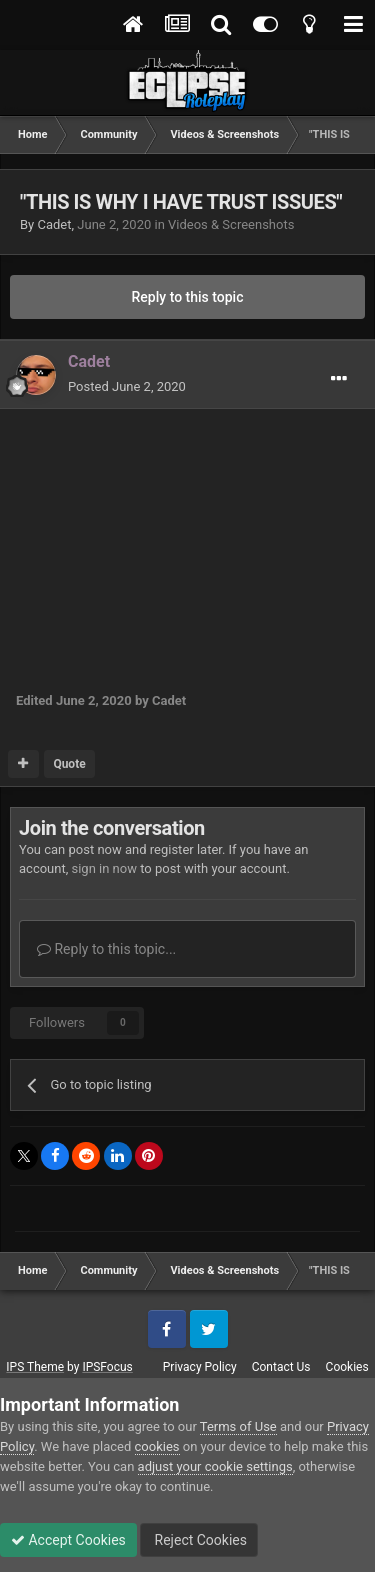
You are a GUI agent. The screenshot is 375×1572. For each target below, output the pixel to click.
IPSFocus (107, 1367)
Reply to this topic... (106, 949)
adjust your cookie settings (215, 1466)
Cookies (347, 1367)
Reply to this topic (188, 297)
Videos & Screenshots (231, 224)
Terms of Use (238, 1426)
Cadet (54, 224)
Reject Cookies (199, 1540)
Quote (69, 764)
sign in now (104, 868)
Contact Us (281, 1367)
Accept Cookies (68, 1540)
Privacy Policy (200, 1367)
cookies (157, 1446)
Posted (127, 386)
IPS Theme (35, 1367)
